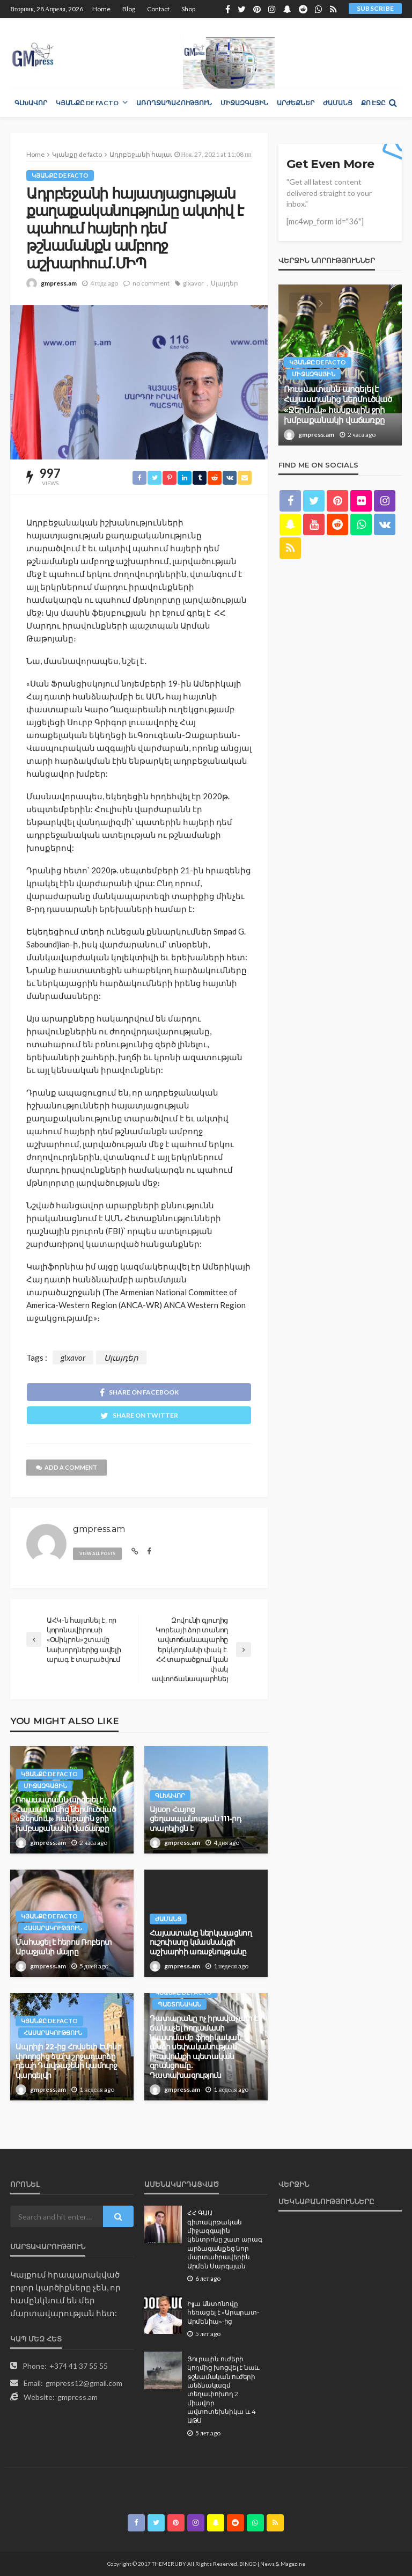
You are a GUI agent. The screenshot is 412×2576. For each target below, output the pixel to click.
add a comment (66, 1467)
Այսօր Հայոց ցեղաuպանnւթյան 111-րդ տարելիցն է (195, 1819)
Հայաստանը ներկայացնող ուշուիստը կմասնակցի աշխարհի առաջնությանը (201, 1942)
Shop (188, 9)
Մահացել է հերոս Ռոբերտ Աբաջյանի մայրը (64, 1947)
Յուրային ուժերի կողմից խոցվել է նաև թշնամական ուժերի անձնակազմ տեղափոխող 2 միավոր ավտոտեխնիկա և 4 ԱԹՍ (223, 2390)
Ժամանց (337, 103)
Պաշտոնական (179, 2004)
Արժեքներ (295, 103)
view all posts (97, 1553)
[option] (340, 365)
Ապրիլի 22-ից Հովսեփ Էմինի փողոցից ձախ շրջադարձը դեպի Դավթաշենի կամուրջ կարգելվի (68, 2060)
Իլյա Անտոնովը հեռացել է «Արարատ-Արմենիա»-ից (223, 2312)
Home (101, 9)
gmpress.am (59, 283)
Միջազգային (244, 103)
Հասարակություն (53, 1927)
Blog (128, 9)
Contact (158, 9)
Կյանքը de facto (87, 103)
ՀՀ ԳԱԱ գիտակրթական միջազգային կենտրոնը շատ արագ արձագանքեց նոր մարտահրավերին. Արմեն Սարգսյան (224, 2239)
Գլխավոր (30, 103)
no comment (151, 283)
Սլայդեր (224, 283)
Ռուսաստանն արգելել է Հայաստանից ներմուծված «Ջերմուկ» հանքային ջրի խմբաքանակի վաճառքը (66, 1814)
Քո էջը (373, 103)
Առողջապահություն (174, 103)
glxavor (193, 283)
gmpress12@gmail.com (84, 2383)
